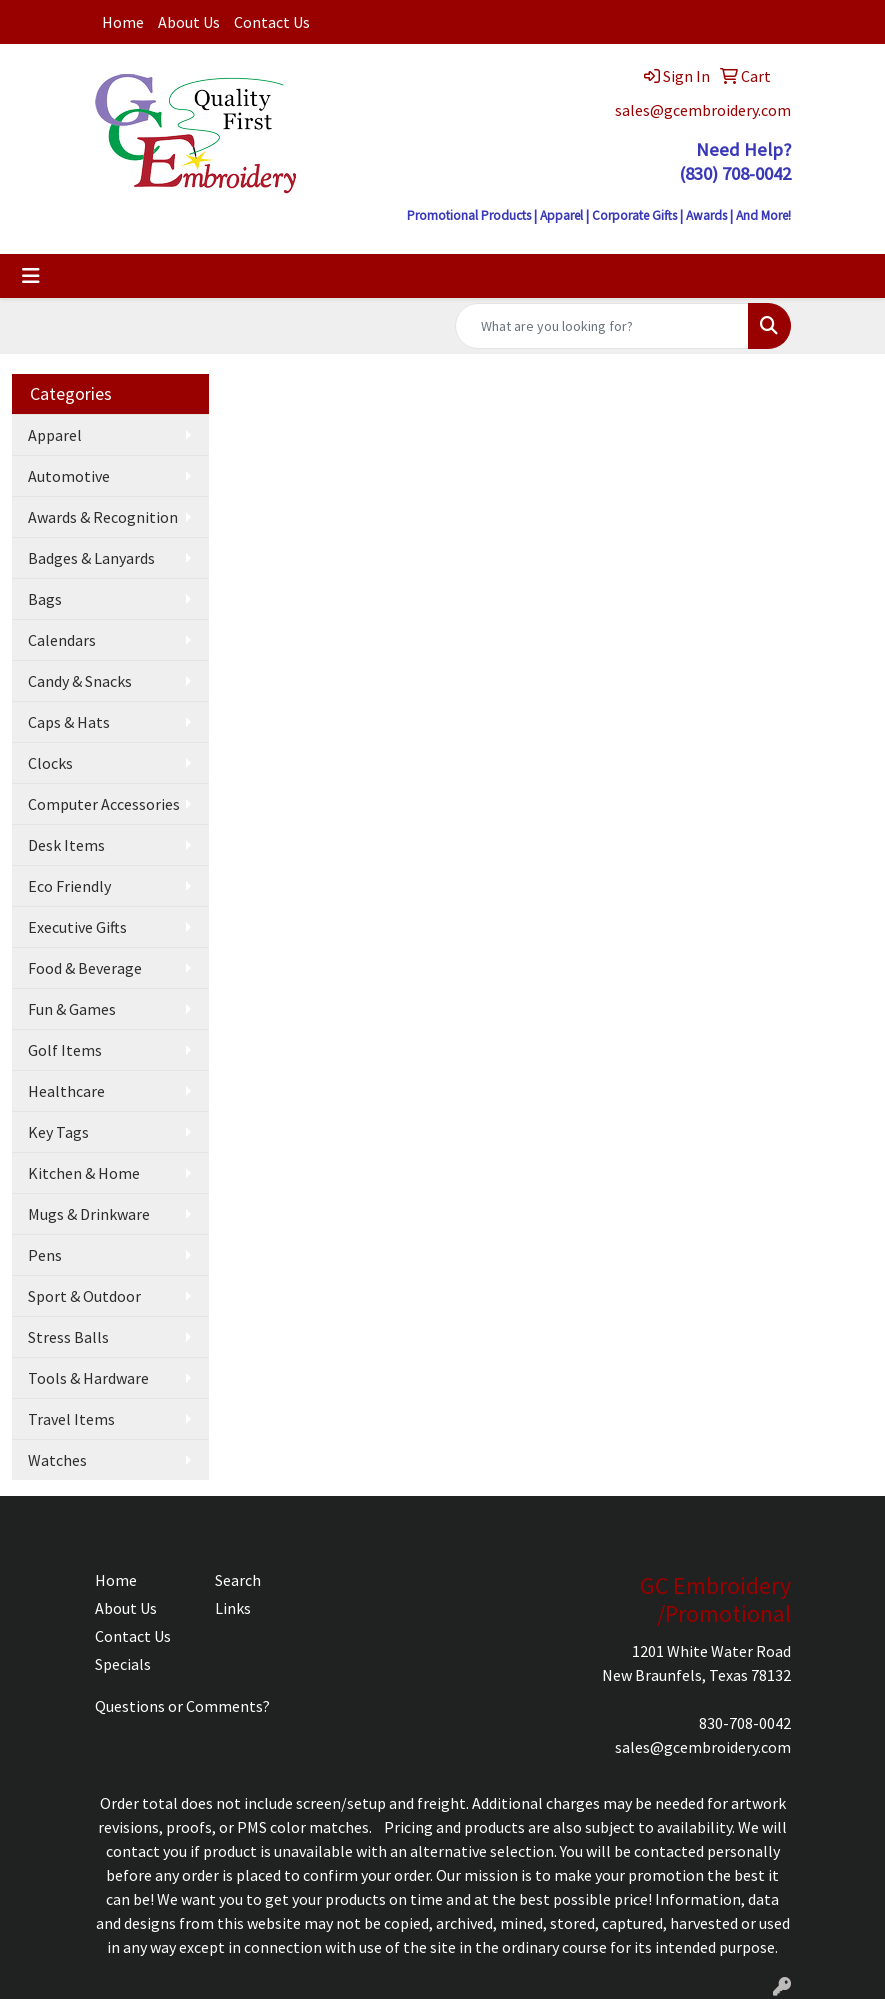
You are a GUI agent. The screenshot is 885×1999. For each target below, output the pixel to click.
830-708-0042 (745, 1723)
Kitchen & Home (84, 1173)
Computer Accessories (104, 804)
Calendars (62, 640)
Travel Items (71, 1419)
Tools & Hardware (88, 1378)
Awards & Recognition (103, 517)
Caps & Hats (69, 722)
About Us (189, 22)
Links (233, 1608)
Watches (57, 1460)
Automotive (69, 476)
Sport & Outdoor (84, 1296)
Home (123, 22)
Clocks (50, 763)
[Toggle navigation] (31, 276)
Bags (45, 599)
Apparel (55, 435)
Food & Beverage (85, 968)
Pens (45, 1255)
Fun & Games (72, 1009)
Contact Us (272, 22)
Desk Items (66, 845)
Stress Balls (68, 1337)
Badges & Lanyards (91, 558)
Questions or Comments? (182, 1706)
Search (238, 1580)
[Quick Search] (602, 326)
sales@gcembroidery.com (703, 110)
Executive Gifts (77, 927)
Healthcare (66, 1091)
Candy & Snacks (80, 681)
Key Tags (58, 1132)
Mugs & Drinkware (89, 1214)
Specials (123, 1664)
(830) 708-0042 (735, 173)
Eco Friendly (69, 886)
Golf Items (65, 1050)
